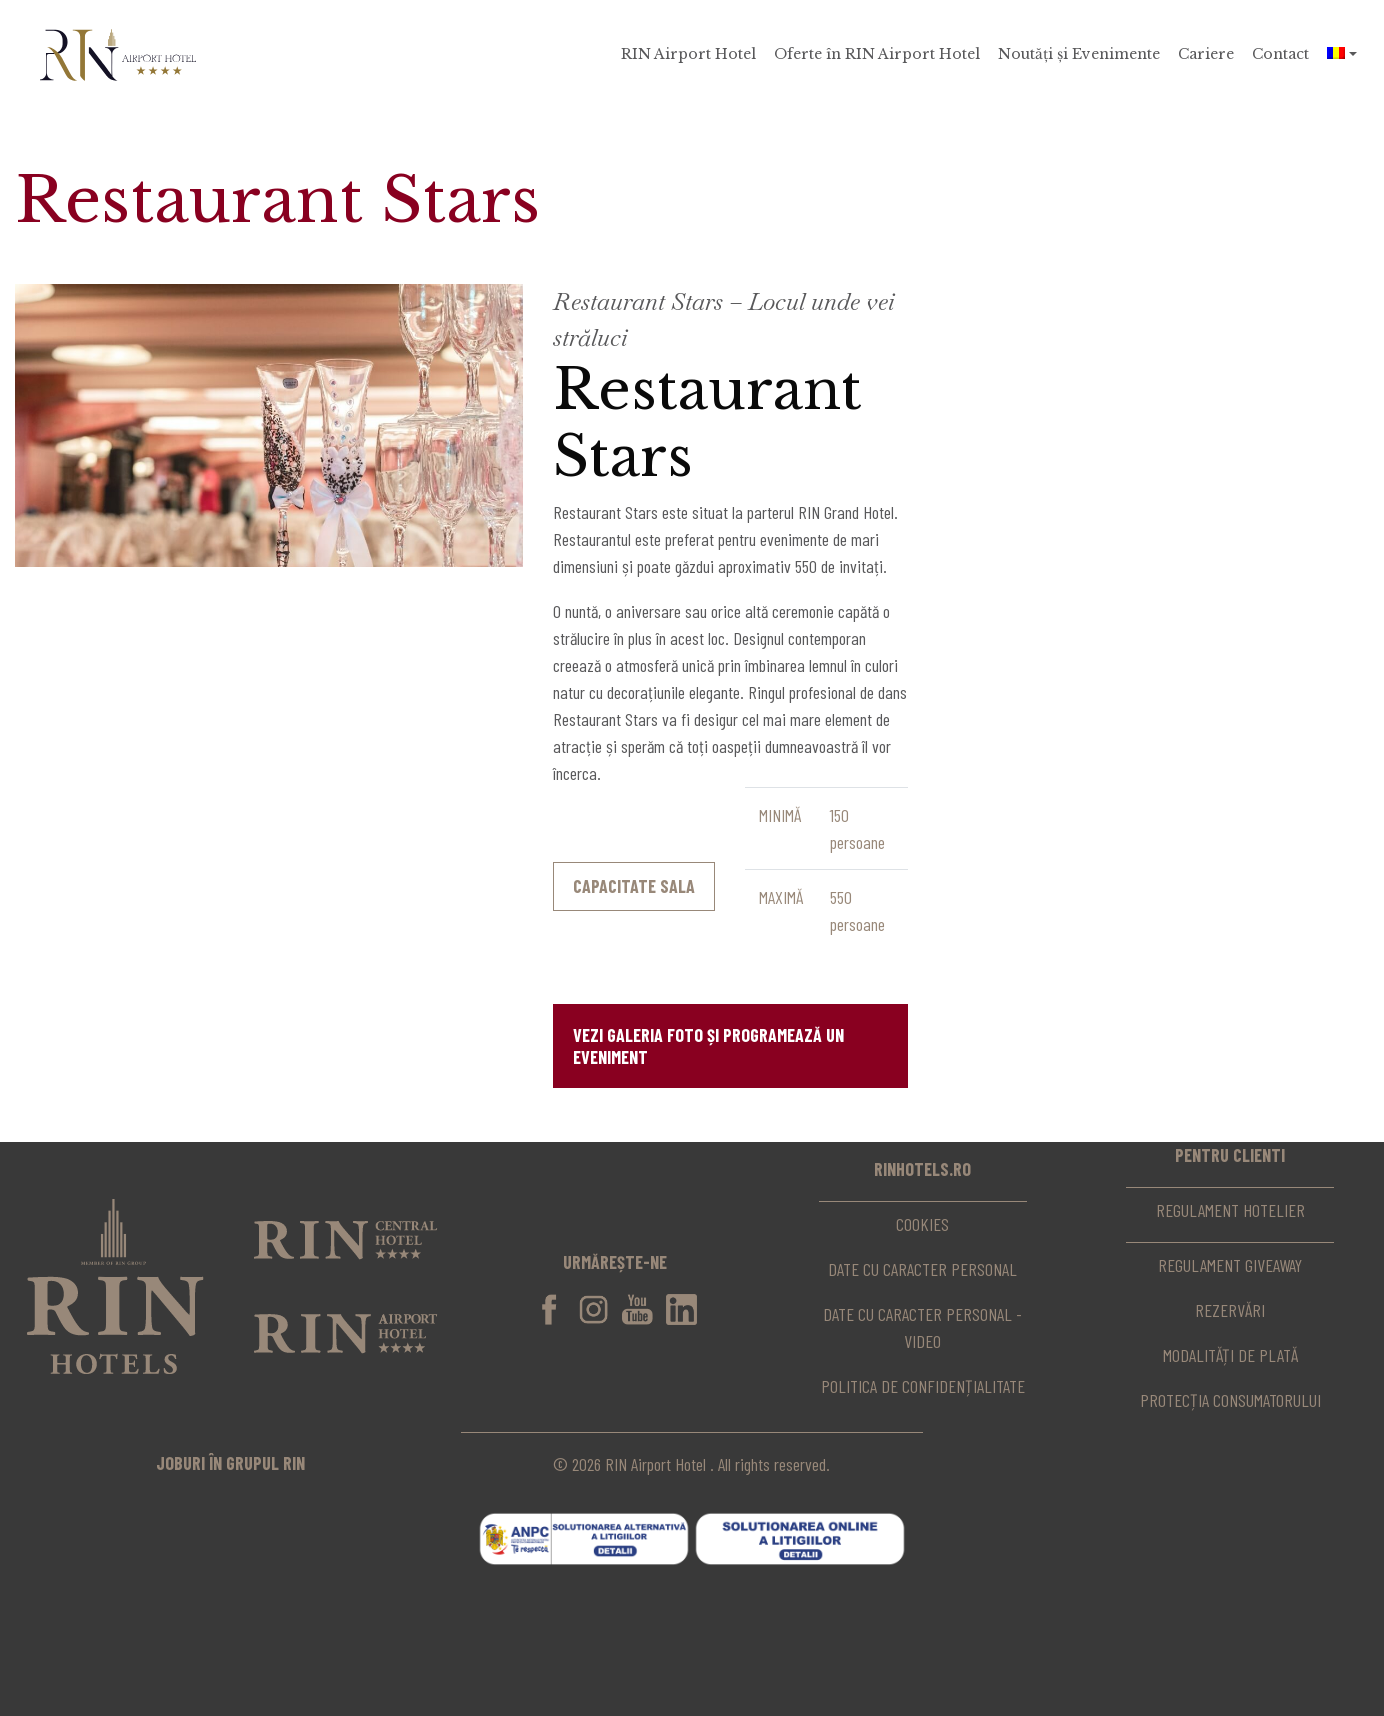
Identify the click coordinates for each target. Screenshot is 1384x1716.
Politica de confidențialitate (923, 1386)
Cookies (922, 1224)
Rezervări (1230, 1310)
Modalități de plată (1230, 1355)
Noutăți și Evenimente (1079, 54)
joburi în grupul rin (230, 1463)
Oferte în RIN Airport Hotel (877, 54)
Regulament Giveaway (1230, 1265)
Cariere (1206, 54)
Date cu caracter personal (922, 1269)
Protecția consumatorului (1230, 1400)
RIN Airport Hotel (688, 54)
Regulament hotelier (1230, 1210)
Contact (1280, 54)
